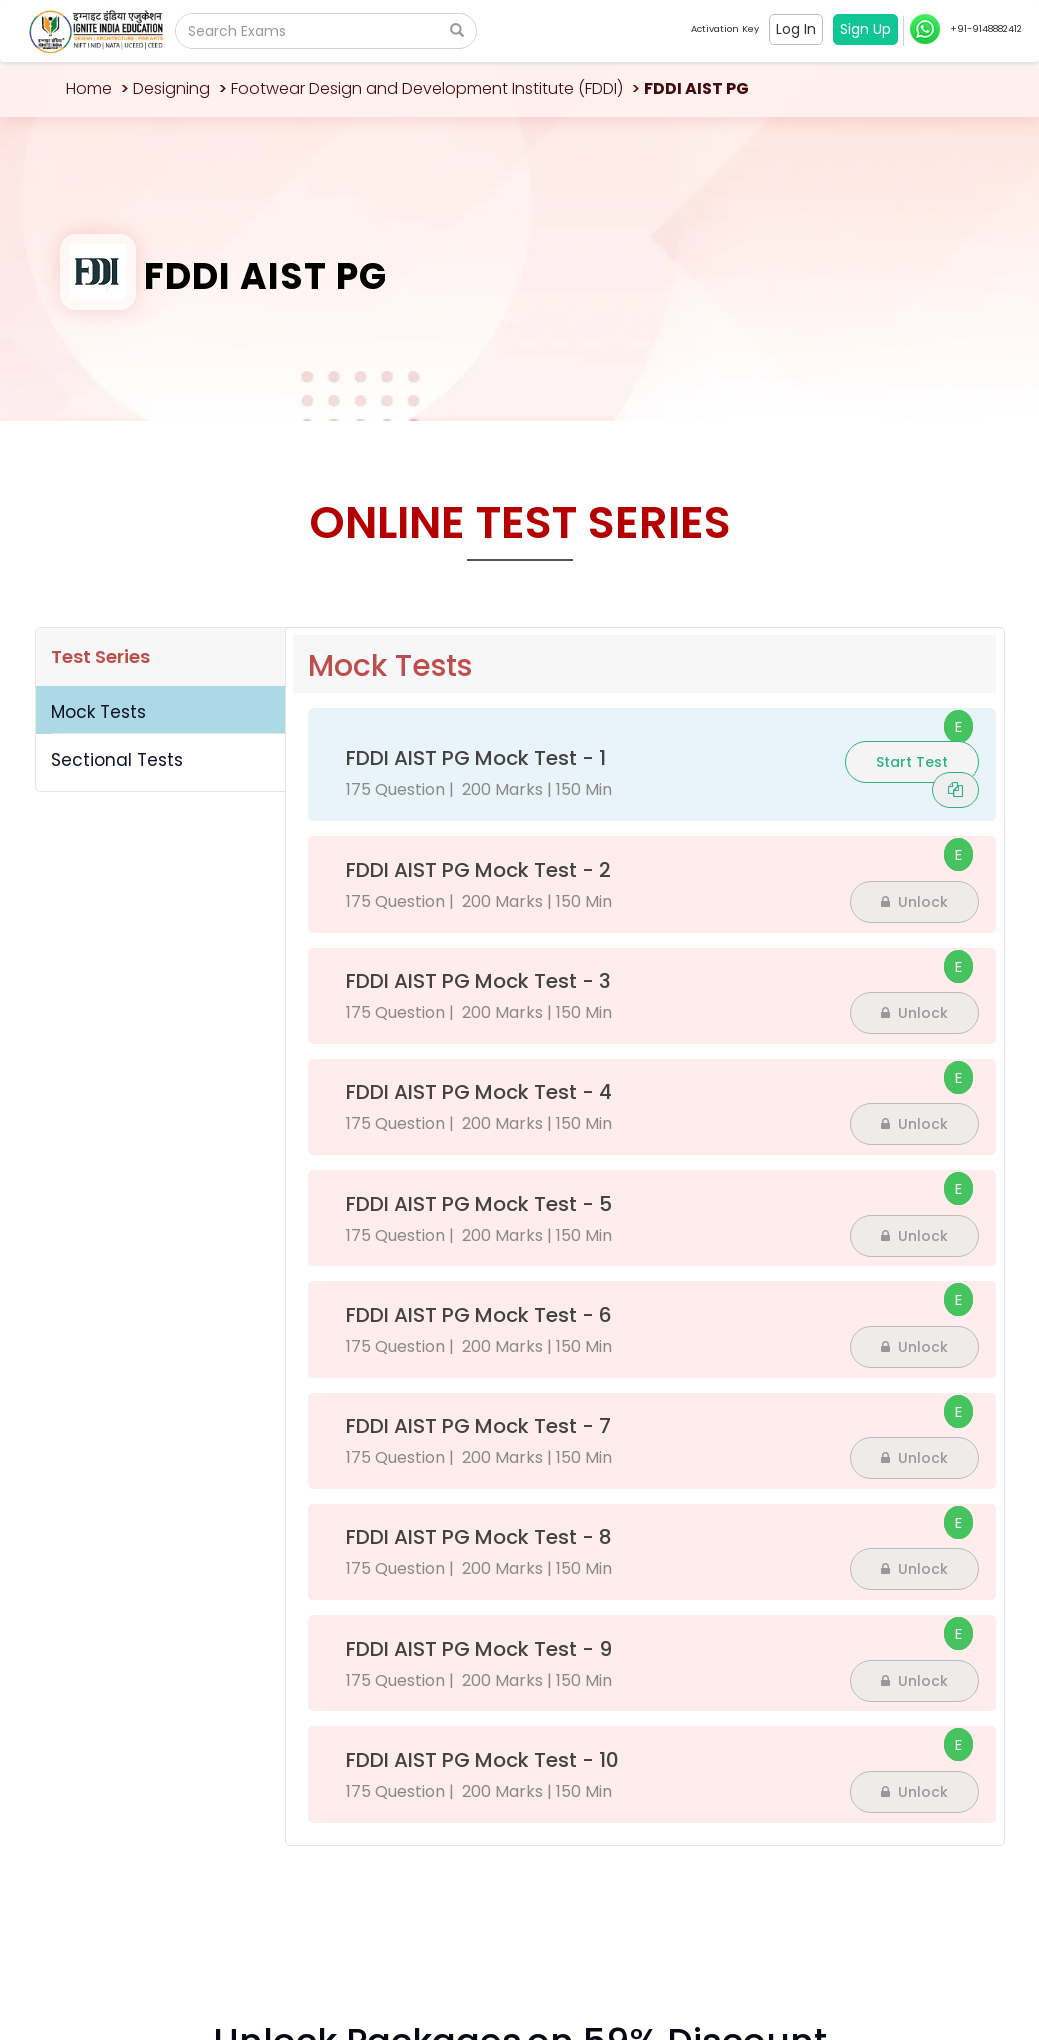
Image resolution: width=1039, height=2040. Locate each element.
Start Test (912, 762)
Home (89, 88)
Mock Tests (98, 712)
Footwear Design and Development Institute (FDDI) (427, 88)
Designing (171, 88)
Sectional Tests (117, 760)
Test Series (100, 656)
